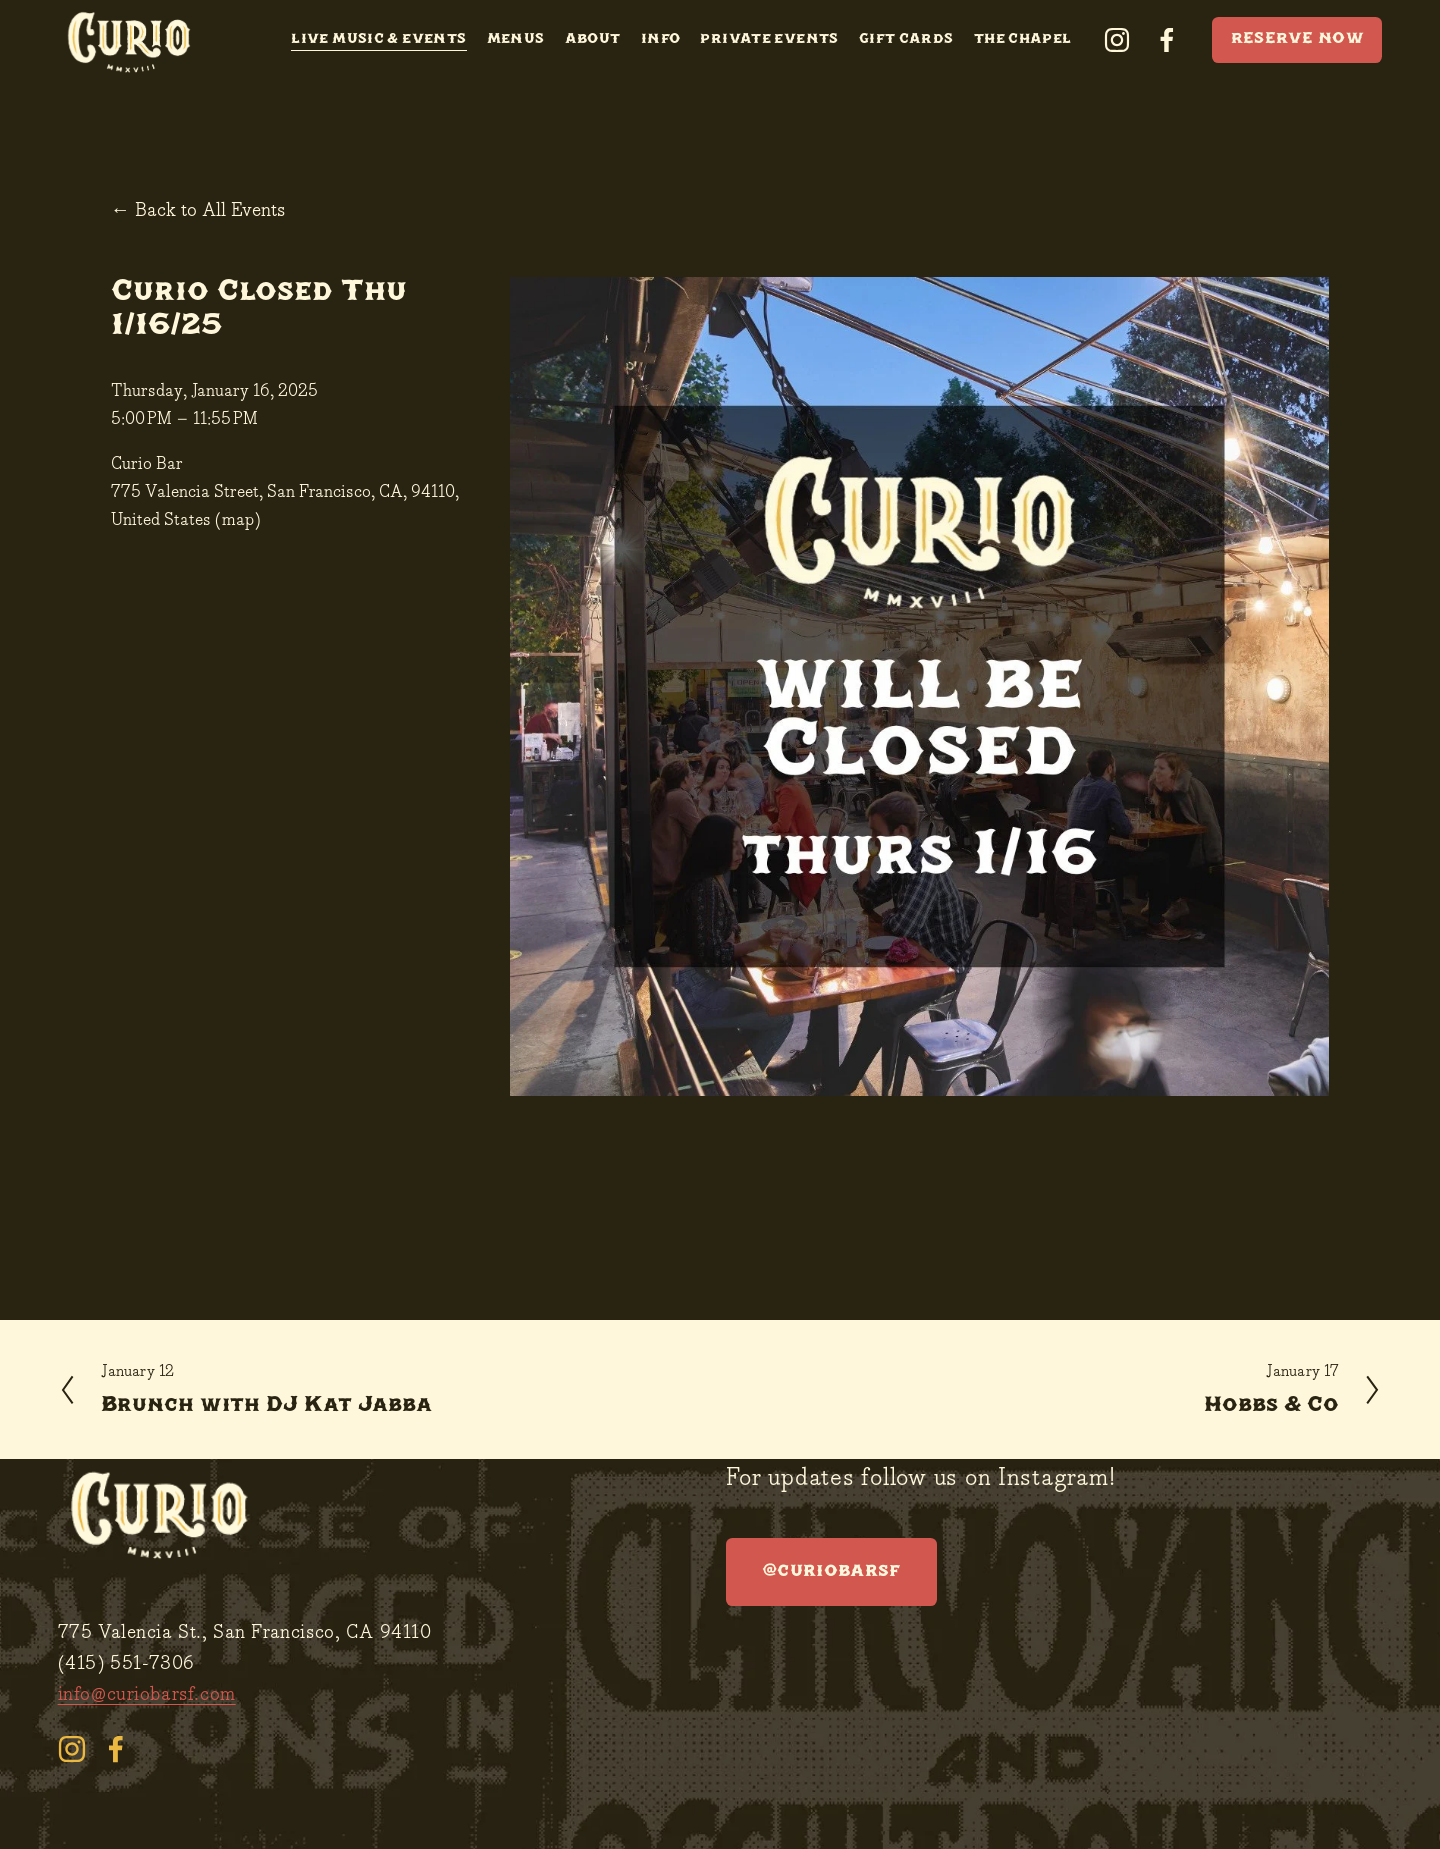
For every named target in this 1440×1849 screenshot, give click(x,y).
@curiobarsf (831, 1571)
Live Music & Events (378, 40)
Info (661, 40)
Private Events (769, 40)
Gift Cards (906, 40)
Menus (516, 40)
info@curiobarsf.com (147, 1694)
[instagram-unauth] (1117, 40)
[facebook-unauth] (1167, 40)
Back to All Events (210, 210)
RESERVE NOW (1297, 39)
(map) (238, 520)
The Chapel (1023, 40)
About (593, 40)
